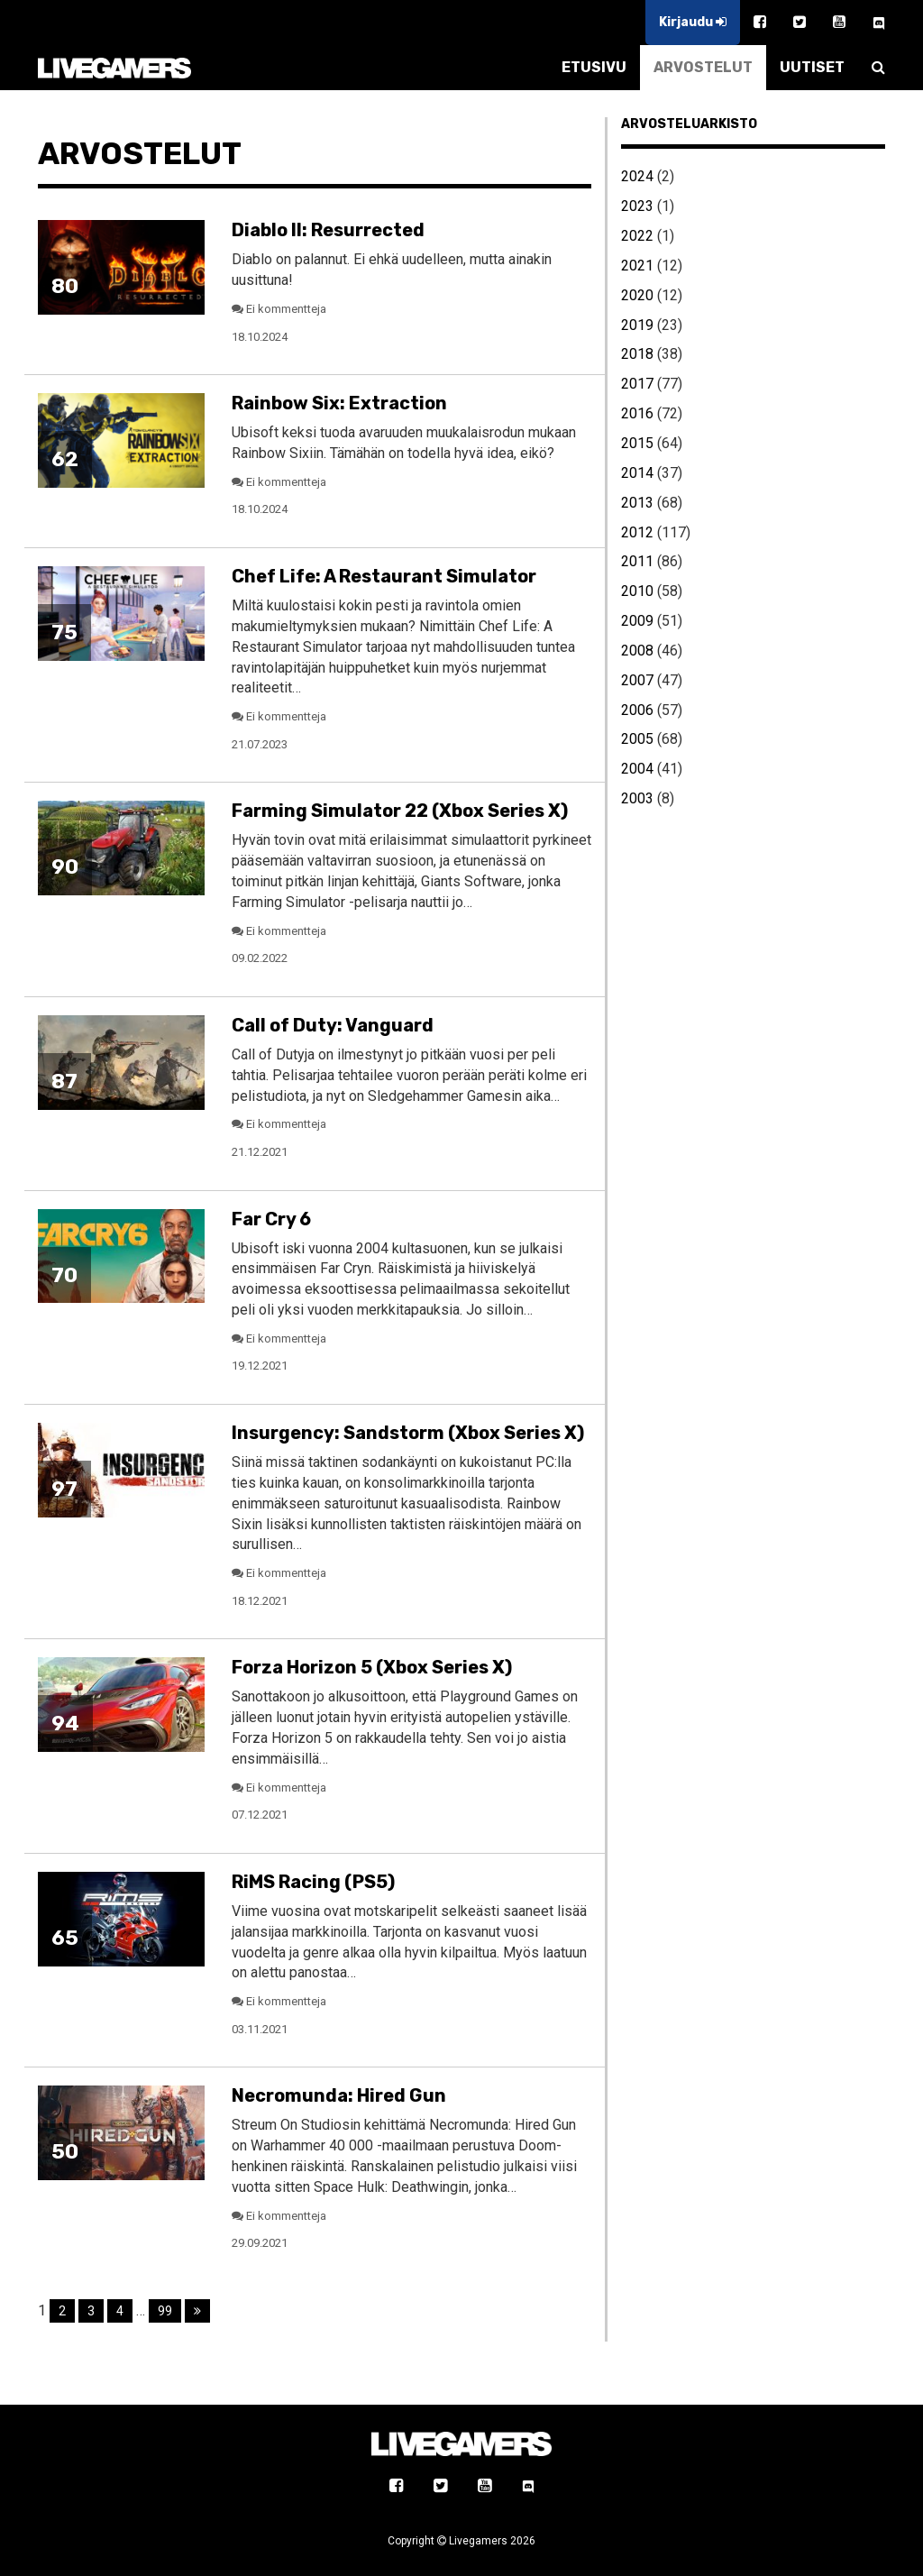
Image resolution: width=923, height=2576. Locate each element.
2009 (637, 620)
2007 (637, 680)
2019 (637, 325)
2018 (637, 353)
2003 (637, 798)
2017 (637, 383)
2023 (637, 206)
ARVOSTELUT (703, 67)
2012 (637, 532)
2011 (637, 561)
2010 (637, 591)
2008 (637, 650)
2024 (637, 176)
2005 (637, 738)
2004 (637, 768)
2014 (637, 472)
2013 (637, 502)
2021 (637, 265)
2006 (637, 710)
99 (165, 2311)
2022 (637, 235)
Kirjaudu (693, 22)
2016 (637, 413)
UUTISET (812, 67)
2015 (637, 443)
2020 (637, 295)
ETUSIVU (594, 67)
